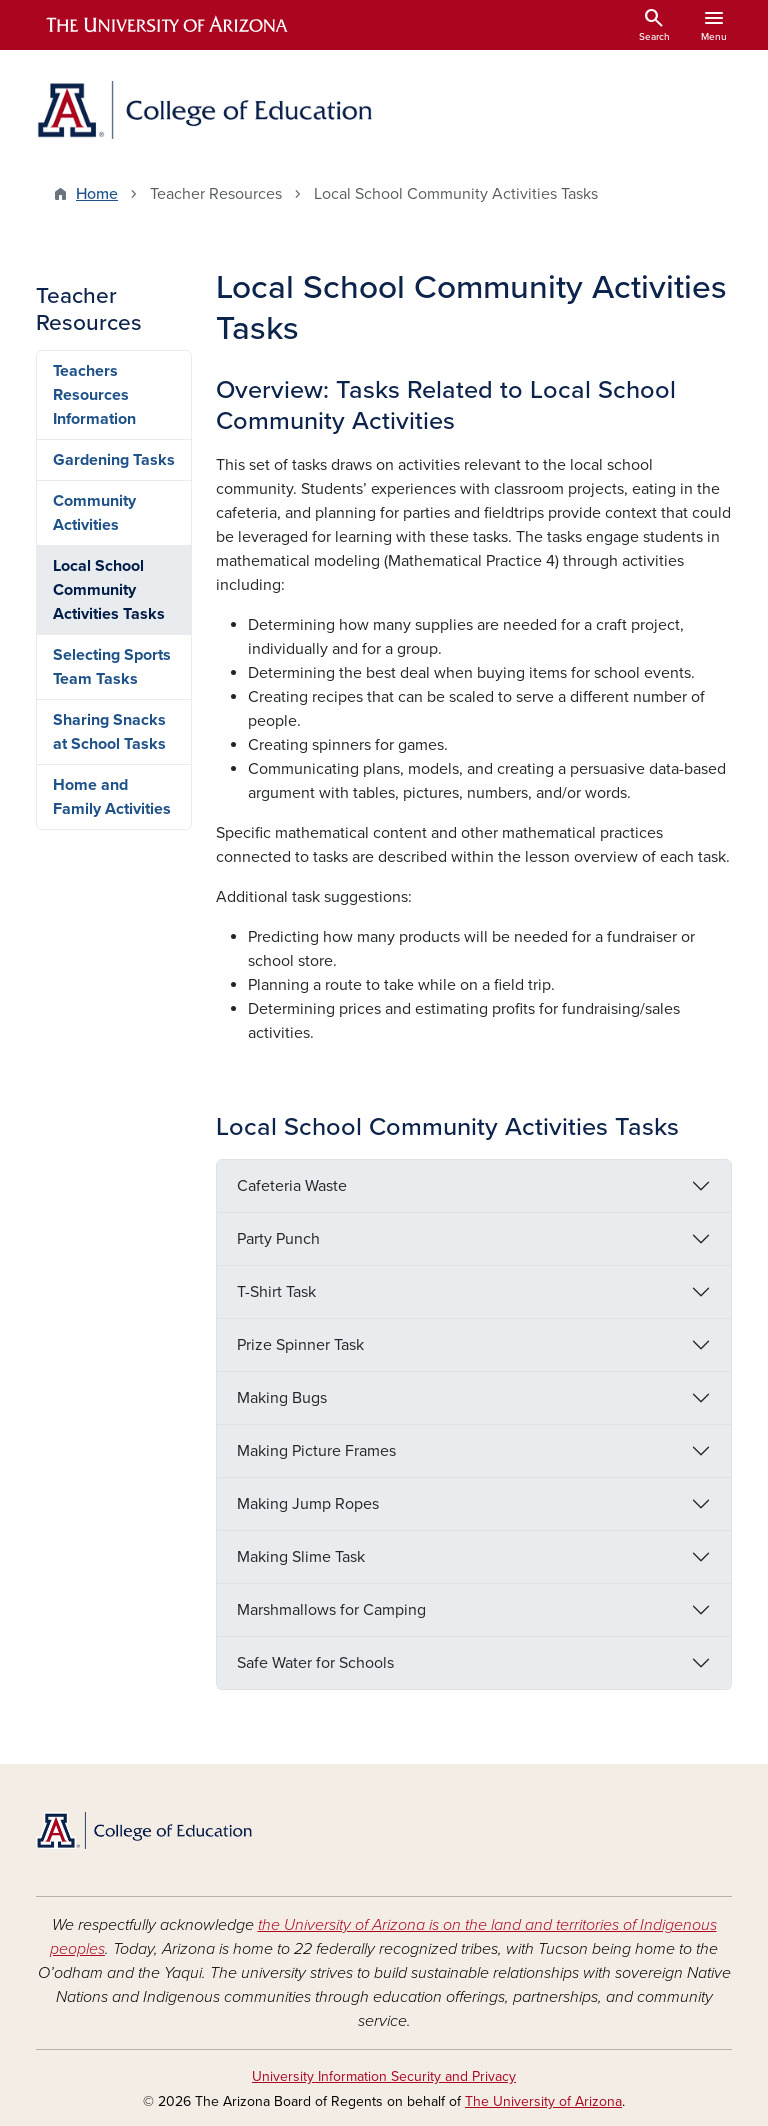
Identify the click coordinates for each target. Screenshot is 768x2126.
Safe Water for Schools (315, 1663)
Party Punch (278, 1239)
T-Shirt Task (276, 1292)
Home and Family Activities (112, 797)
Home (97, 194)
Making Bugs (282, 1398)
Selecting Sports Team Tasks (112, 667)
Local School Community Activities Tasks (109, 590)
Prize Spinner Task (300, 1345)
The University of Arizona (543, 2101)
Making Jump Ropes (308, 1504)
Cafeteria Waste (292, 1186)
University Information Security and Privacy (384, 2076)
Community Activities (94, 513)
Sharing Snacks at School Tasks (109, 732)
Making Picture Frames (316, 1451)
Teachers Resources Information (94, 395)
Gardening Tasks (114, 460)
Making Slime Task (301, 1557)
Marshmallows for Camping (331, 1610)
